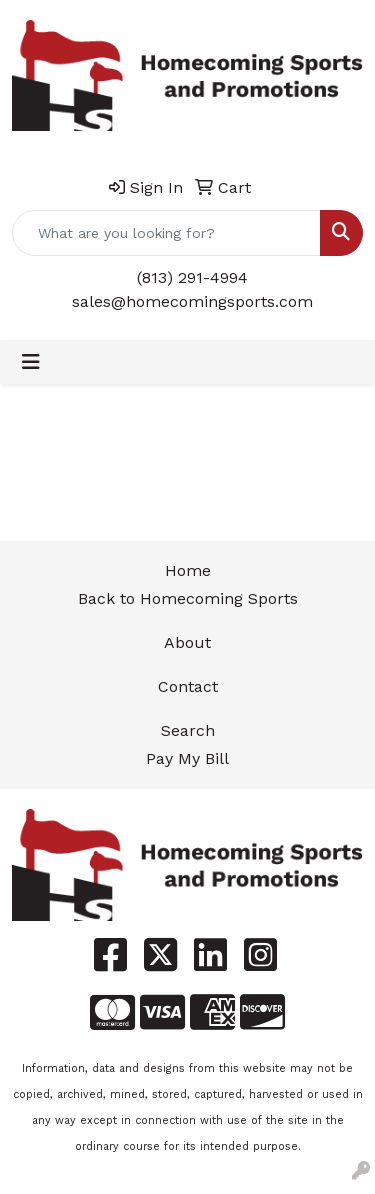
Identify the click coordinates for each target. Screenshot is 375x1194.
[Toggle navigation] (31, 362)
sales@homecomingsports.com (192, 301)
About (187, 642)
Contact (188, 686)
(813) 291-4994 (192, 277)
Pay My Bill (187, 758)
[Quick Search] (166, 233)
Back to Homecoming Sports (188, 598)
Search (188, 730)
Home (188, 570)
